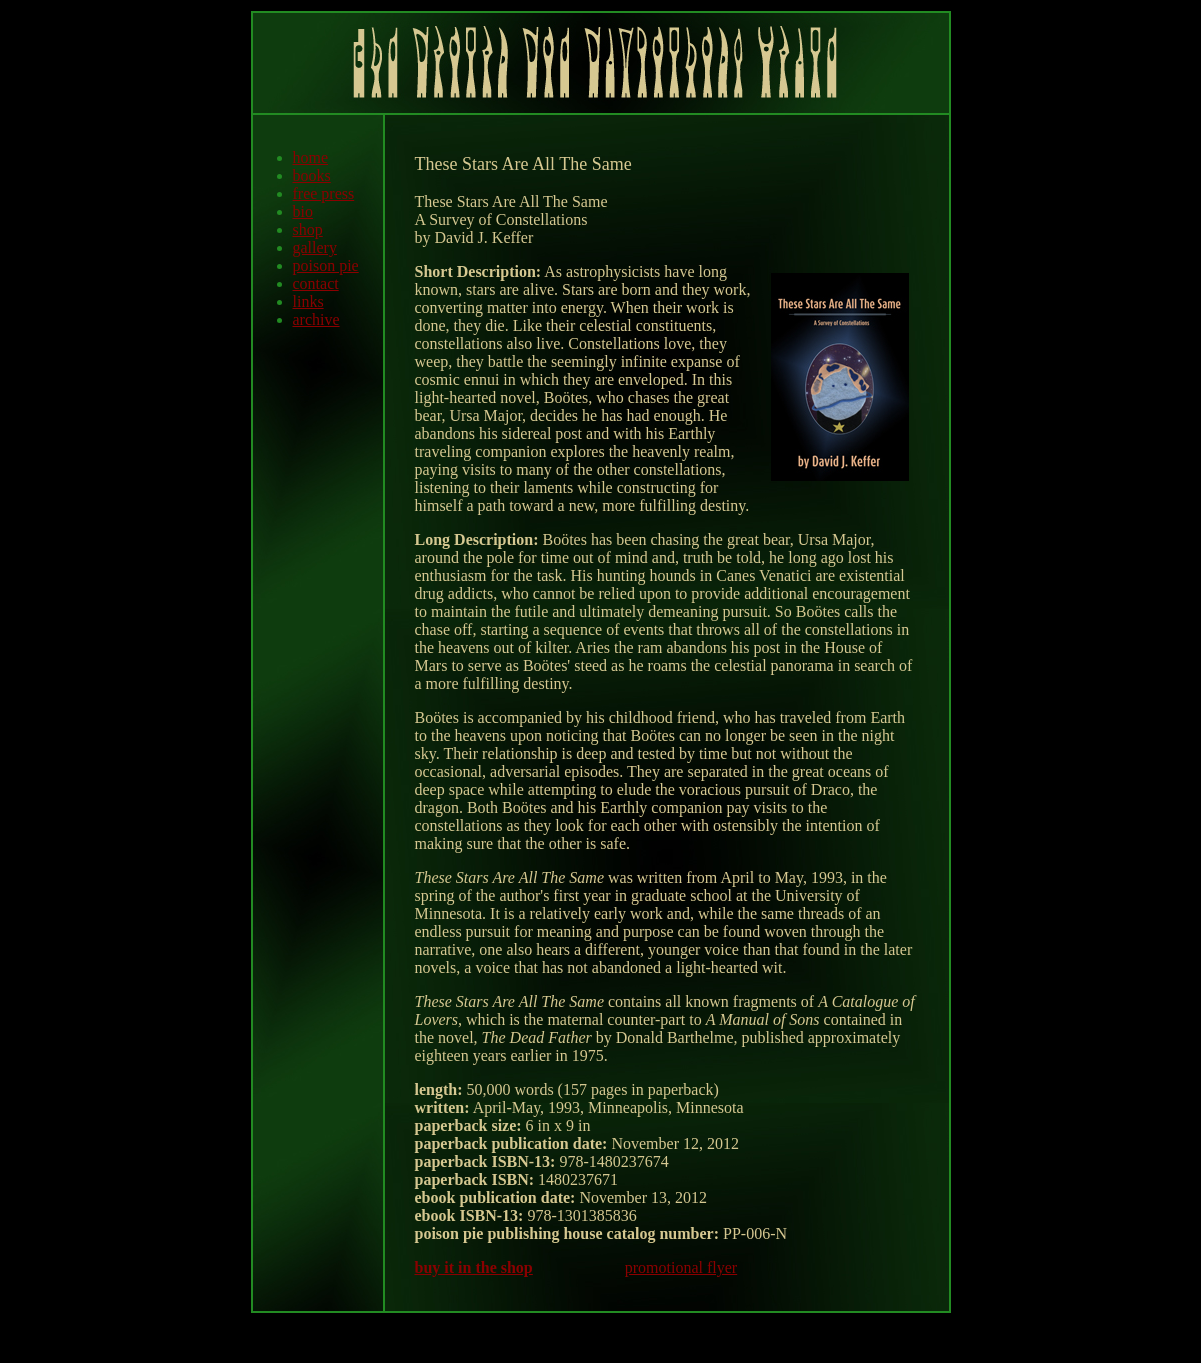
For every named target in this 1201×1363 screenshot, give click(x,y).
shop (308, 229)
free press (324, 193)
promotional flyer (681, 1267)
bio (303, 211)
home (311, 157)
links (308, 301)
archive (316, 319)
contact (316, 283)
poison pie (326, 265)
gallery (315, 247)
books (312, 175)
